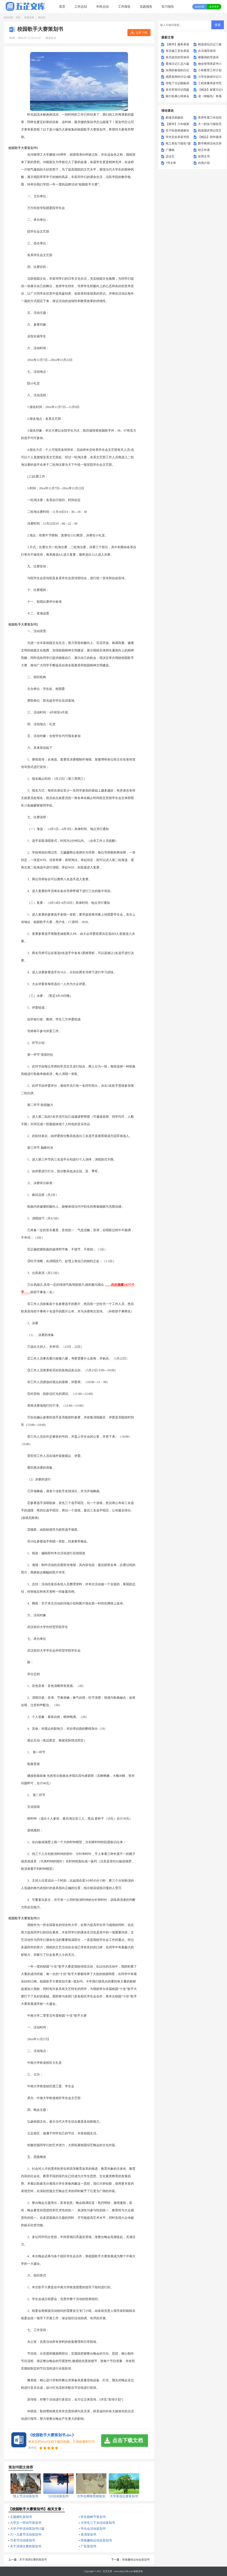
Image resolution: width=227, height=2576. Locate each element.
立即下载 (141, 32)
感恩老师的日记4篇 (178, 76)
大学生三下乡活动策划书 (98, 2522)
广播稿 (170, 150)
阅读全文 (50, 38)
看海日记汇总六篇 (177, 63)
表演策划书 (88, 2534)
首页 (62, 6)
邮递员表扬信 (174, 117)
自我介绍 (204, 162)
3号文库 (171, 162)
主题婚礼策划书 (21, 2516)
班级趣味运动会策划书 (96, 2540)
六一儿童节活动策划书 (25, 2534)
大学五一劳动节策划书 (25, 2522)
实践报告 (146, 6)
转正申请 (204, 150)
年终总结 (102, 6)
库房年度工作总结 (210, 117)
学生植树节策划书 (93, 2516)
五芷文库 (107, 2571)
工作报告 (124, 6)
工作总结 (80, 6)
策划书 (41, 17)
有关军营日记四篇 (177, 89)
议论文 (170, 156)
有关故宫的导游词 (177, 57)
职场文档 (29, 17)
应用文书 (204, 156)
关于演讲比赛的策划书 (25, 2546)
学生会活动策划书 (93, 2528)
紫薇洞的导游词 (208, 57)
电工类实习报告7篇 (178, 143)
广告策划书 (88, 2546)
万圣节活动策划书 (22, 2540)
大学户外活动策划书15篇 (27, 2528)
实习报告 (168, 6)
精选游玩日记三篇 (210, 44)
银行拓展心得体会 (177, 96)
